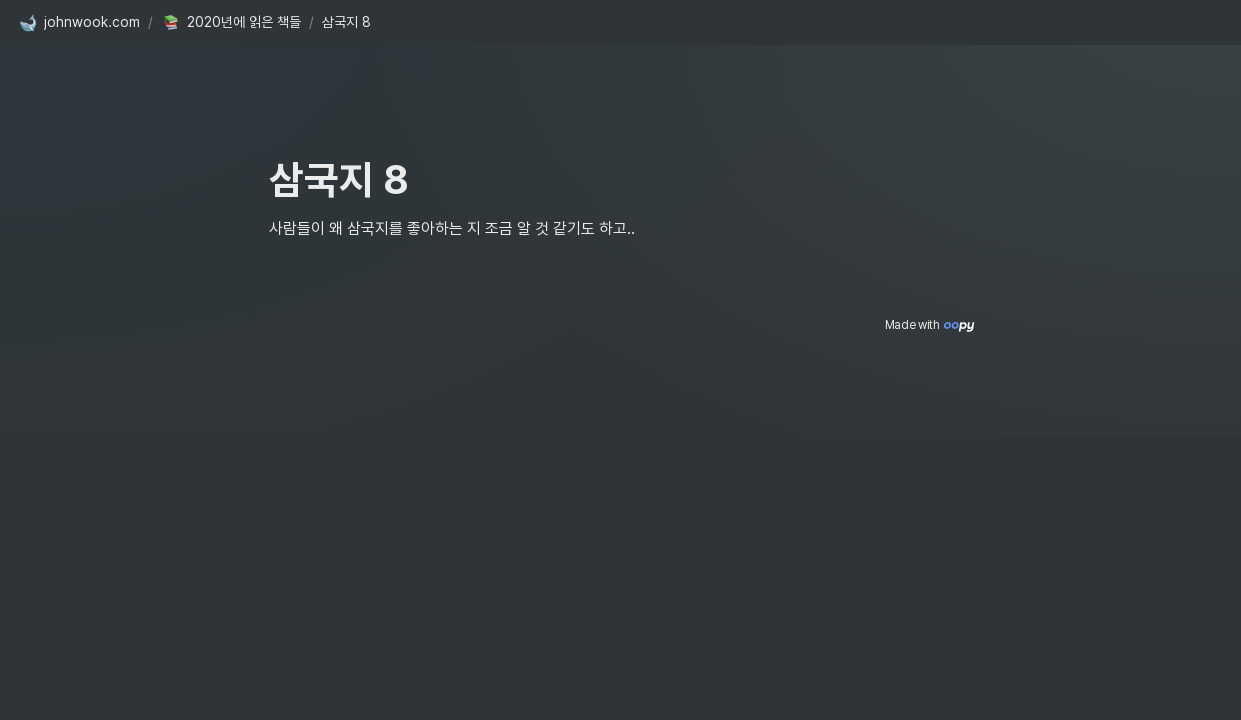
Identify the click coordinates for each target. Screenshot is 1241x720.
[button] (79, 23)
